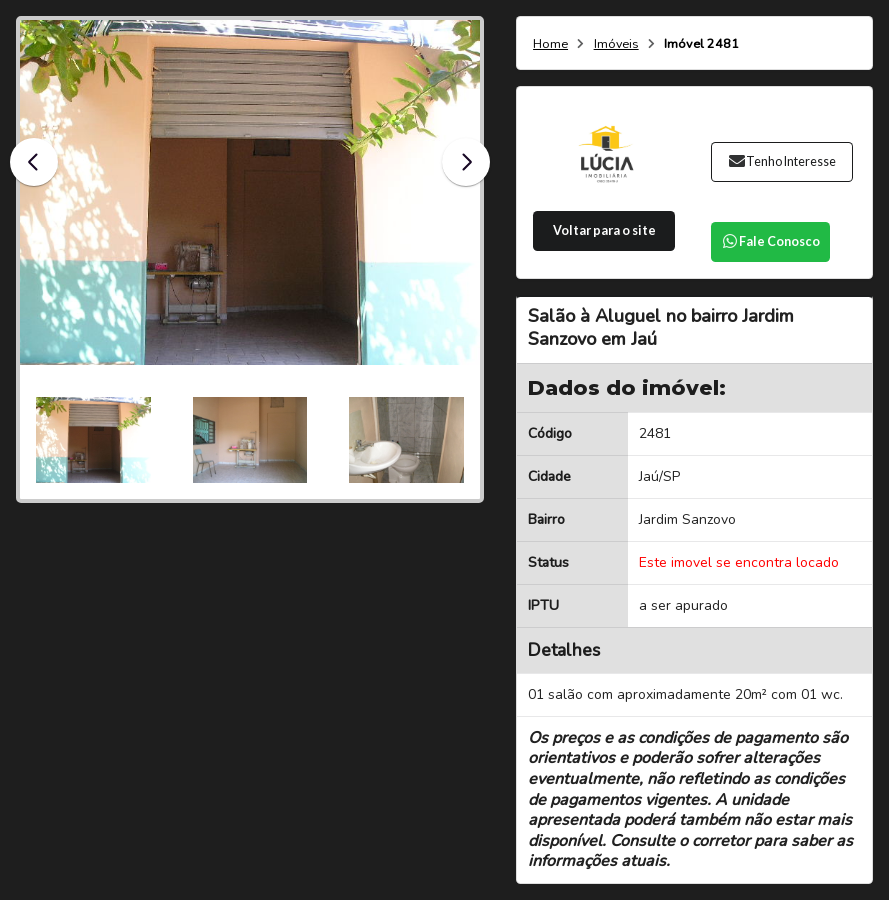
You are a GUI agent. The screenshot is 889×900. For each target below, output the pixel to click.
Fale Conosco (770, 241)
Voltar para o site (604, 230)
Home (550, 44)
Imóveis (616, 44)
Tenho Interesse (781, 161)
